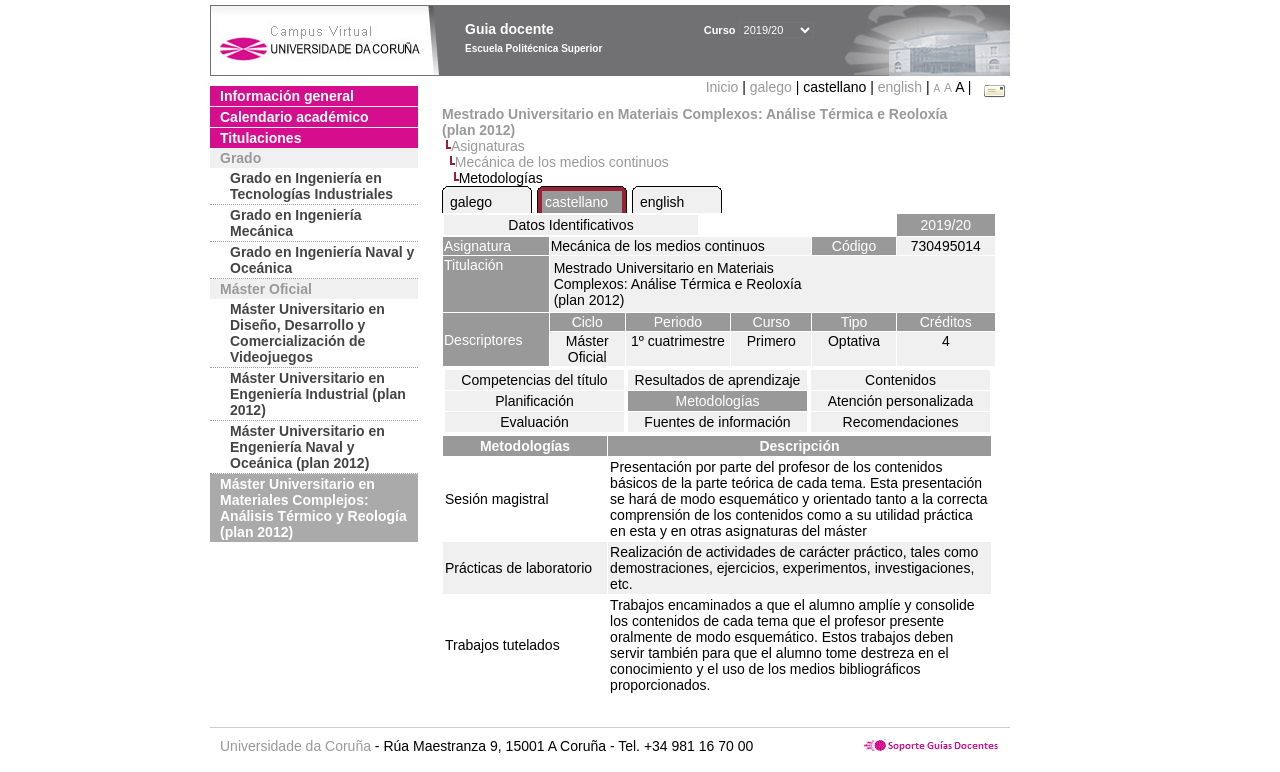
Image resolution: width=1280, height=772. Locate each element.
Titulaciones (260, 138)
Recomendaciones (901, 422)
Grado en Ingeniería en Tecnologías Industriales (311, 186)
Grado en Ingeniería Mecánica (295, 223)
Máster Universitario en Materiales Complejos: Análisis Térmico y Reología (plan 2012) (313, 508)
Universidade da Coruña (295, 746)
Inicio (724, 87)
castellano (576, 202)
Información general (287, 96)
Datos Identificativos (570, 225)
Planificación (534, 401)
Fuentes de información (717, 422)
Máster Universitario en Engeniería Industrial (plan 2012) (318, 394)
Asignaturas (488, 146)
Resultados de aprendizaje (718, 380)
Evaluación (534, 422)
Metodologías (717, 401)
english (900, 87)
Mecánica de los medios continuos (562, 162)
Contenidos (900, 380)
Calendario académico (294, 117)
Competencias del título (534, 380)
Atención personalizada (901, 401)
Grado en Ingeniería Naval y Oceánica (322, 260)
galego (771, 87)
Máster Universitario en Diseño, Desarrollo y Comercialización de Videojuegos (307, 333)
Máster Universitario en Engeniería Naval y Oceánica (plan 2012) (307, 447)
